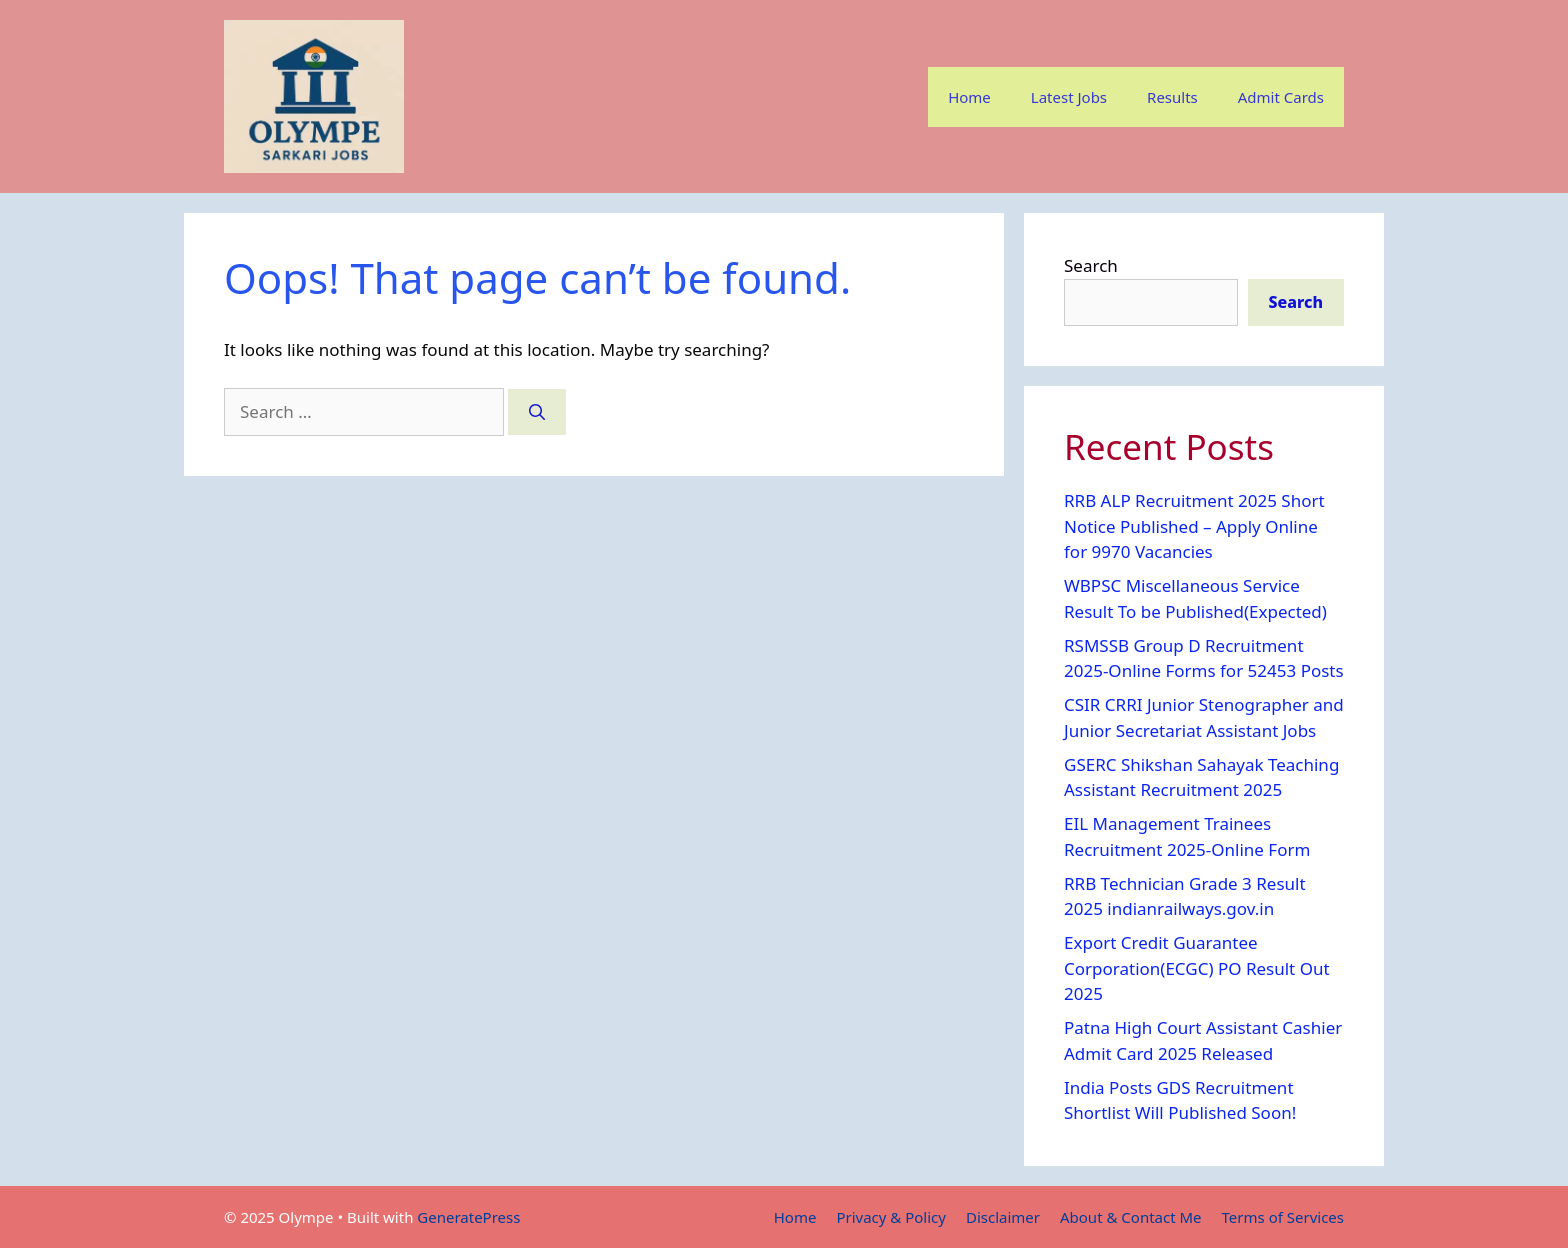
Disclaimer (1003, 1217)
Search (1091, 265)
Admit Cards (1281, 97)
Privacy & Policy (891, 1217)
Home (969, 97)
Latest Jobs (1069, 97)
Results (1172, 97)
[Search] (537, 412)
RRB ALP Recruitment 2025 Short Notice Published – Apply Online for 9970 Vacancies (1194, 526)
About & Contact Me (1131, 1217)
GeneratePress (468, 1217)
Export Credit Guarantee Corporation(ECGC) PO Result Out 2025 (1197, 968)
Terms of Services (1283, 1217)
